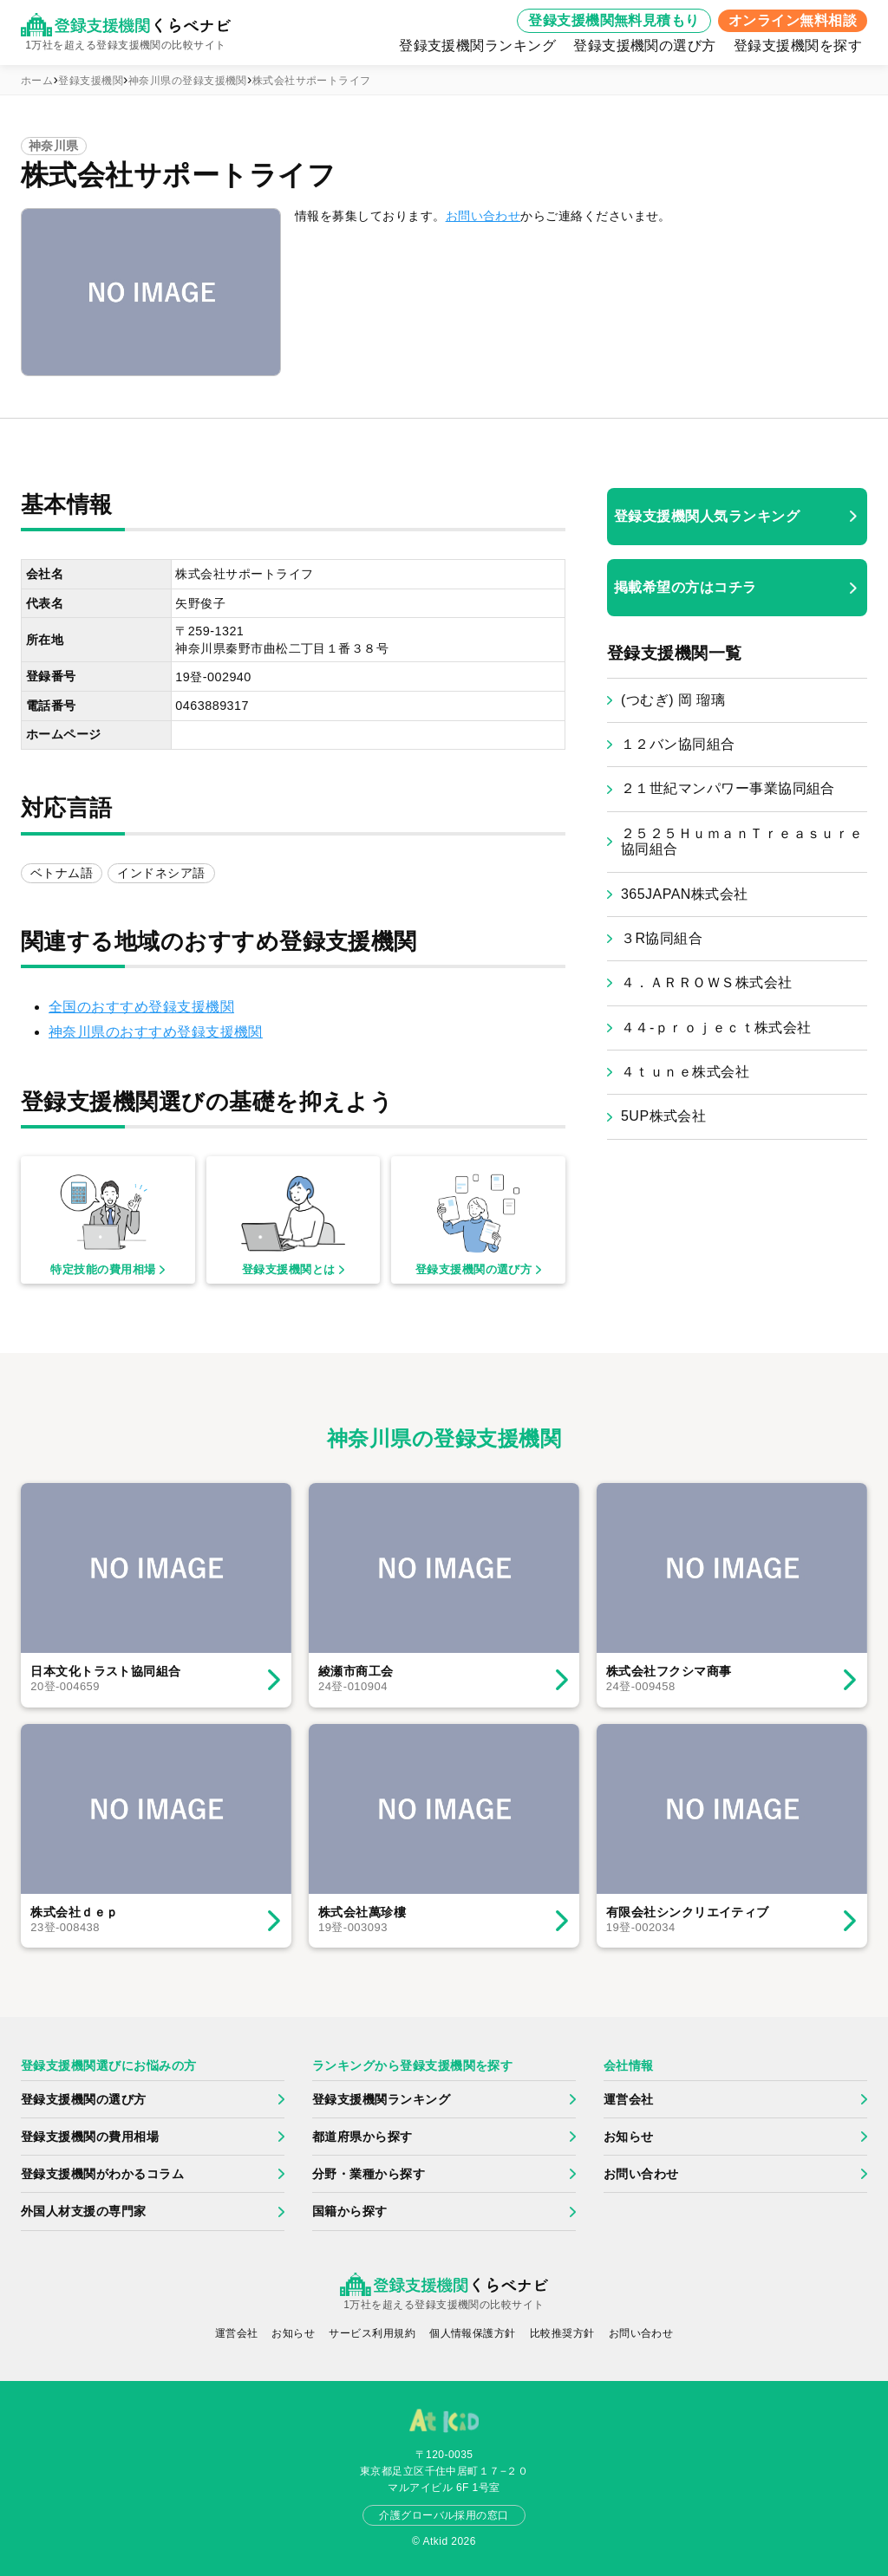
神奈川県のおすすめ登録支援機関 (156, 1032)
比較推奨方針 (562, 2333)
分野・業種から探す (368, 2174)
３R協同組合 (661, 938)
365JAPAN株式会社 (684, 894)
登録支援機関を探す (798, 45)
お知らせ (629, 2136)
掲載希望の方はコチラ (685, 587)
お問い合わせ (483, 216)
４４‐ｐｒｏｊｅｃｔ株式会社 (716, 1027)
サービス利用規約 (372, 2333)
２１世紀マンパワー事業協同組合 (728, 788)
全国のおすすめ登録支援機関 (141, 1006)
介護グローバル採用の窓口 (444, 2515)
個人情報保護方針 (472, 2333)
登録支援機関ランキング (477, 45)
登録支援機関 (90, 81)
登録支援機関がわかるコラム (102, 2174)
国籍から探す (350, 2211)
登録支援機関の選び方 (644, 45)
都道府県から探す (362, 2136)
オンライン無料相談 (792, 20)
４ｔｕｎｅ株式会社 (685, 1071)
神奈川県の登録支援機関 (187, 81)
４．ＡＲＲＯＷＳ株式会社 (707, 982)
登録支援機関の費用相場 (90, 2136)
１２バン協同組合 (678, 744)
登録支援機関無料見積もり (614, 20)
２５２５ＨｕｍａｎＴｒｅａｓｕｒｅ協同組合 (742, 841)
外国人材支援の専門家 (84, 2211)
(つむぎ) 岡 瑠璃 (673, 700)
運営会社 (629, 2099)
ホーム (37, 81)
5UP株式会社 (663, 1116)
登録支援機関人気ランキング (707, 516)
